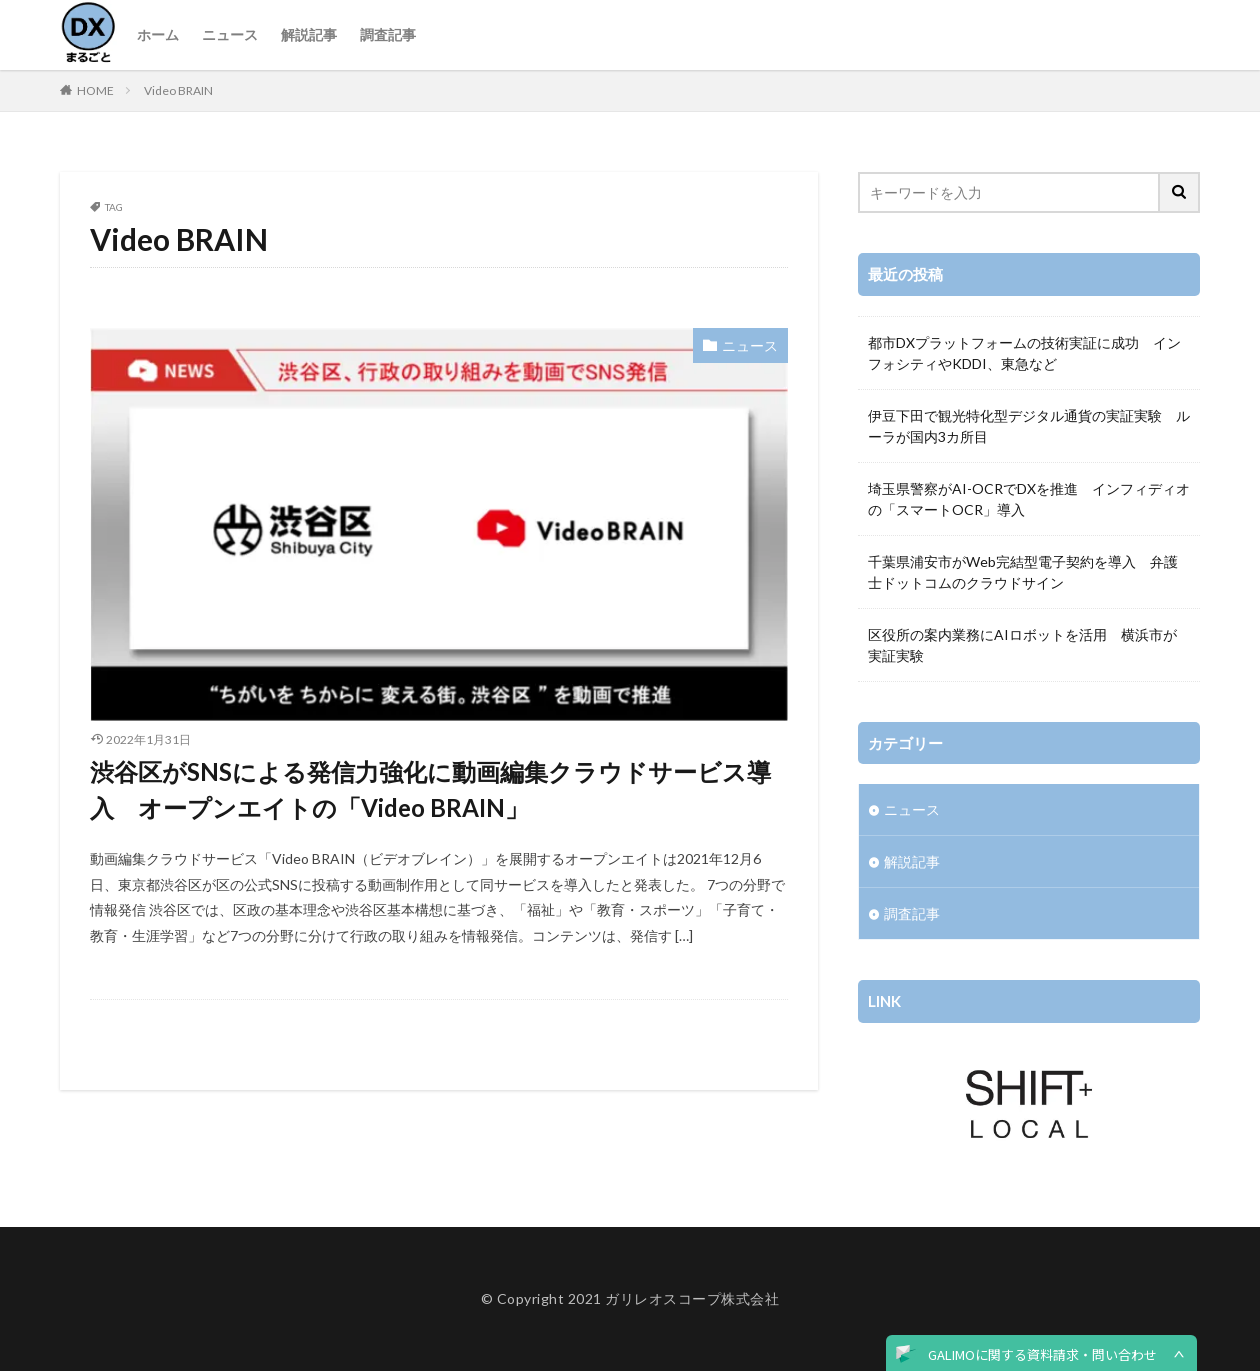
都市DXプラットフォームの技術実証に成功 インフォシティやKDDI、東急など (1024, 353)
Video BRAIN (178, 90)
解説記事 (309, 34)
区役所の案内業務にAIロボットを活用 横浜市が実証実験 (1022, 645)
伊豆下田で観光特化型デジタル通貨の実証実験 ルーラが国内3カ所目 (1029, 426)
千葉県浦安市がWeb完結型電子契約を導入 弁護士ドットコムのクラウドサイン (1023, 572)
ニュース (230, 34)
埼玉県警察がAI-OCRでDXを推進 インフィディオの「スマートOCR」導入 (1029, 499)
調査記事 (388, 34)
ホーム (158, 34)
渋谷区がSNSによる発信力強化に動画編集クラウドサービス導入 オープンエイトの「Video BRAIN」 (430, 789)
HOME (95, 90)
